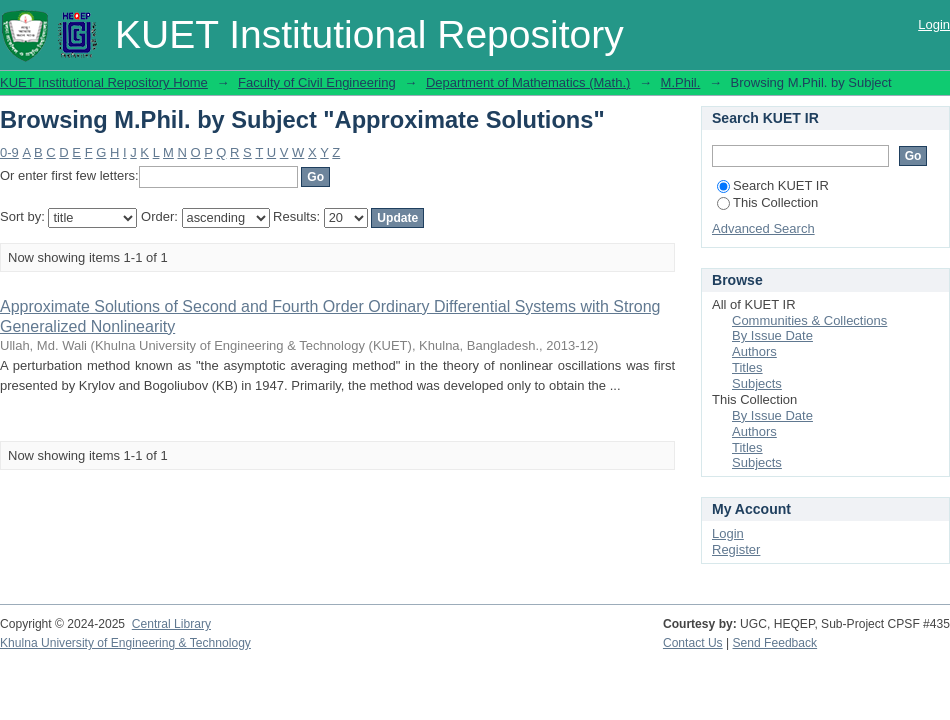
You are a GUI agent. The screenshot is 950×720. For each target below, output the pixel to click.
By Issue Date (772, 335)
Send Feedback (775, 643)
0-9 (9, 152)
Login (934, 24)
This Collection (767, 202)
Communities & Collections (809, 320)
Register (736, 549)
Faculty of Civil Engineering (317, 82)
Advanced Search (763, 228)
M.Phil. (681, 82)
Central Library (171, 624)
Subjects (757, 383)
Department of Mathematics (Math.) (528, 82)
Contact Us (693, 643)
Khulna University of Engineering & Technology (125, 643)
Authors (754, 351)
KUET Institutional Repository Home (104, 82)
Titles (747, 367)
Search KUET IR (773, 185)
